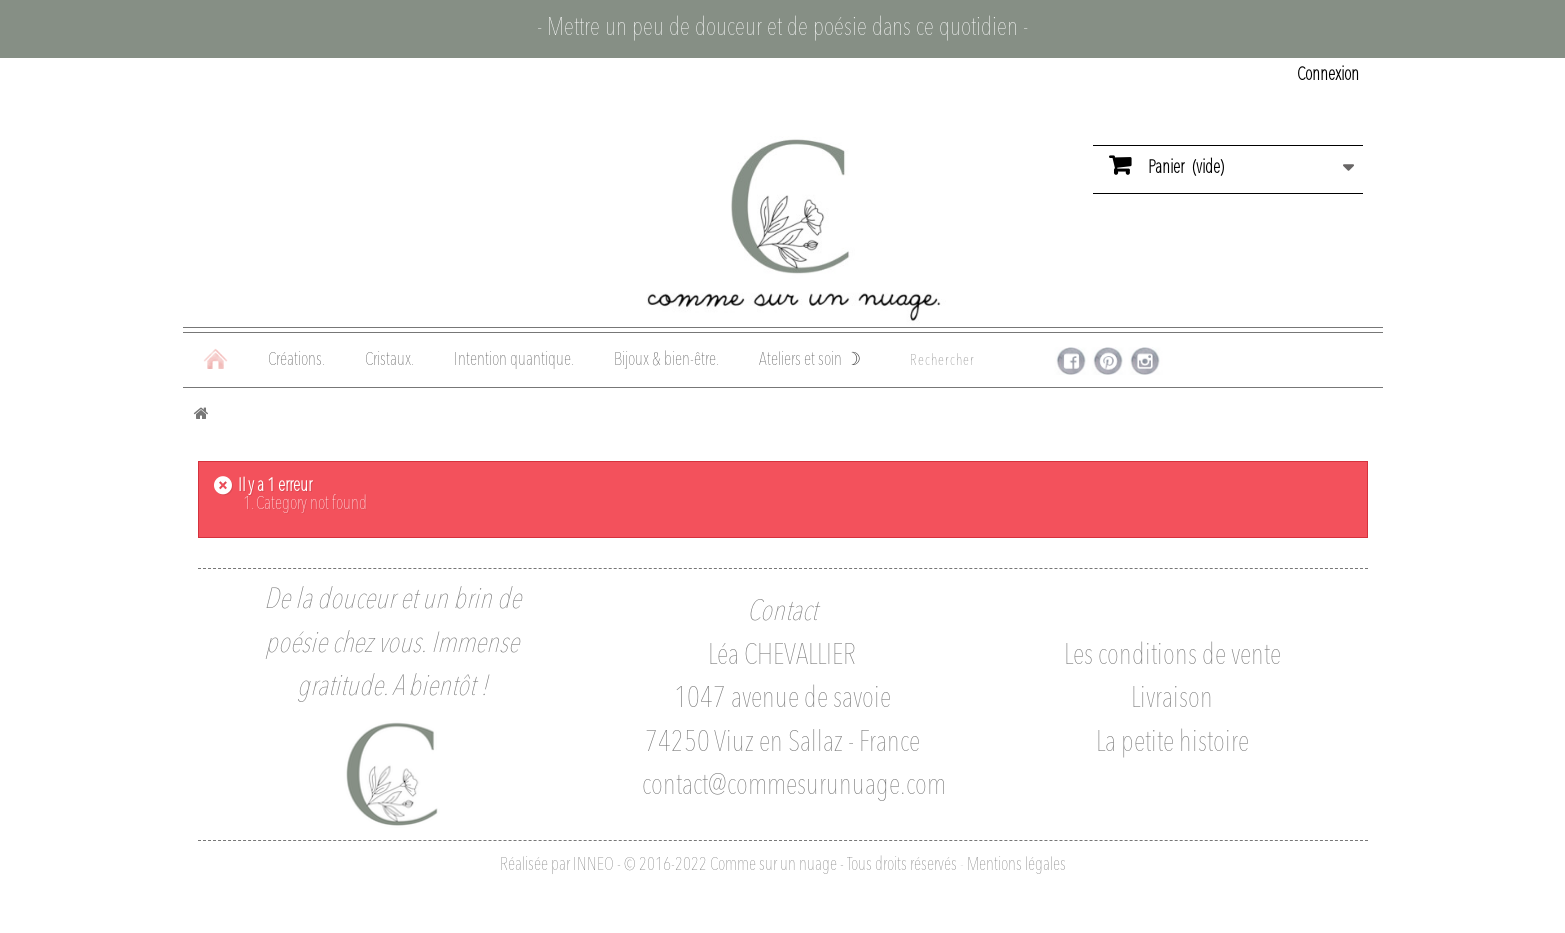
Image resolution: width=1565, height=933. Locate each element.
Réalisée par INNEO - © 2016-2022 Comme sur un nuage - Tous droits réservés (728, 865)
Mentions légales (1016, 865)
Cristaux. (389, 360)
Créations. (296, 360)
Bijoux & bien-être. (666, 360)
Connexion (1328, 75)
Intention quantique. (514, 360)
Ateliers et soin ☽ (810, 360)
